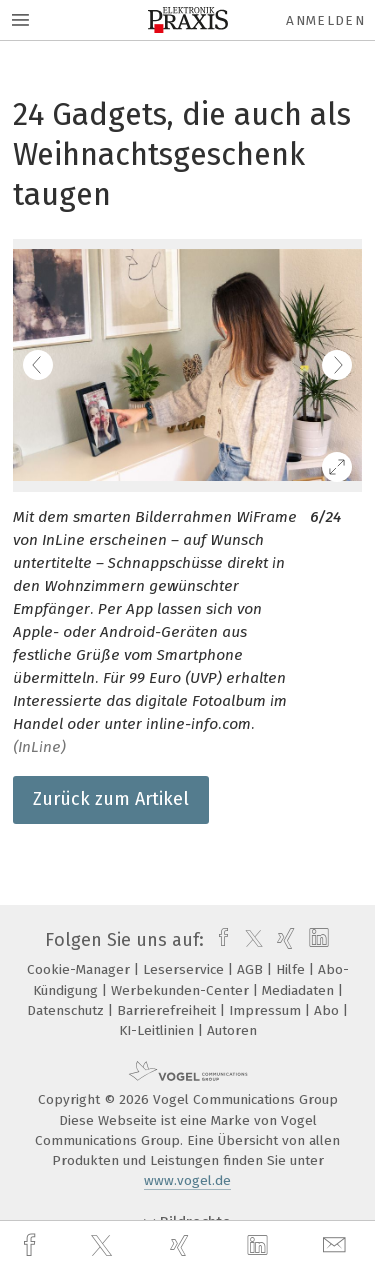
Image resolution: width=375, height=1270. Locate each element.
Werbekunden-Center (182, 990)
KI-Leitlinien (158, 1030)
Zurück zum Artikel (111, 799)
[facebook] (32, 1245)
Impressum (267, 1010)
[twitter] (104, 1246)
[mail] (337, 1245)
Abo (328, 1010)
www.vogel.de (187, 1180)
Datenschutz (67, 1010)
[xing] (182, 1245)
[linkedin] (260, 1246)
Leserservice (185, 969)
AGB (252, 969)
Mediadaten (300, 990)
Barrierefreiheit (168, 1010)
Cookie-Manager (80, 969)
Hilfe (292, 969)
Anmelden (325, 20)
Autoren (232, 1030)
